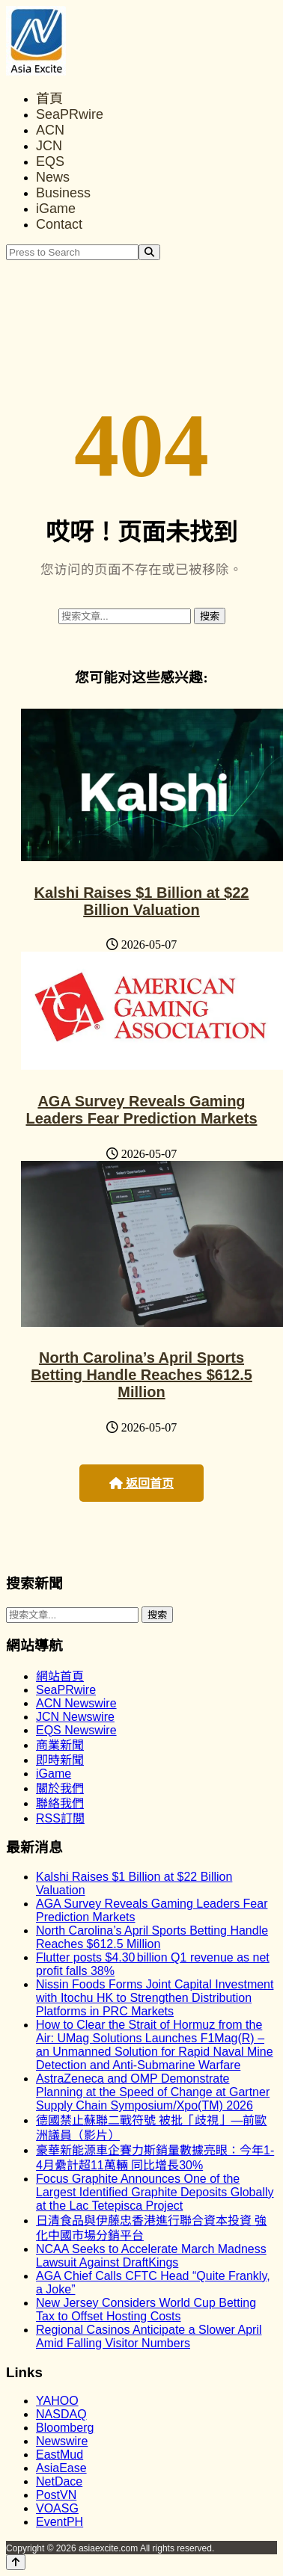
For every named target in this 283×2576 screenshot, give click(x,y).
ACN (50, 130)
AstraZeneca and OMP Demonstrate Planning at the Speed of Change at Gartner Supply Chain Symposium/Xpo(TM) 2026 (153, 2092)
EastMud (59, 2454)
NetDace (59, 2481)
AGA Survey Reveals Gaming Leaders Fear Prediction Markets (141, 1110)
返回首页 (141, 1483)
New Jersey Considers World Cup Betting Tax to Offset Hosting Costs (146, 2309)
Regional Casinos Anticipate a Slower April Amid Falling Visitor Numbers (149, 2336)
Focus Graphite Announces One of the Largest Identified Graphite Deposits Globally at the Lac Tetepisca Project (155, 2192)
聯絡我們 (60, 1803)
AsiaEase (61, 2468)
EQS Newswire (76, 1730)
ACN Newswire (76, 1703)
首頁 (49, 98)
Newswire (62, 2441)
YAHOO (57, 2400)
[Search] (149, 252)
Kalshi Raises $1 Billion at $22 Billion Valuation (141, 901)
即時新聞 (60, 1760)
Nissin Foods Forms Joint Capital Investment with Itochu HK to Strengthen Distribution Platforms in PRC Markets (154, 1998)
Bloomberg (65, 2427)
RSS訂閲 (60, 1818)
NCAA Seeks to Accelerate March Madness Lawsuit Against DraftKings (151, 2256)
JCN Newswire (75, 1716)
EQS (50, 161)
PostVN (56, 2495)
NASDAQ (61, 2414)
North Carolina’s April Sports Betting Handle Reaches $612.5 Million (141, 1374)
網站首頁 (60, 1676)
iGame (56, 208)
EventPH (59, 2521)
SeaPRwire (69, 114)
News (53, 177)
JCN (49, 145)
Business (63, 192)
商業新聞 (60, 1745)
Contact (59, 224)
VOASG (57, 2508)
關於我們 (60, 1788)
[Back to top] (15, 2562)
